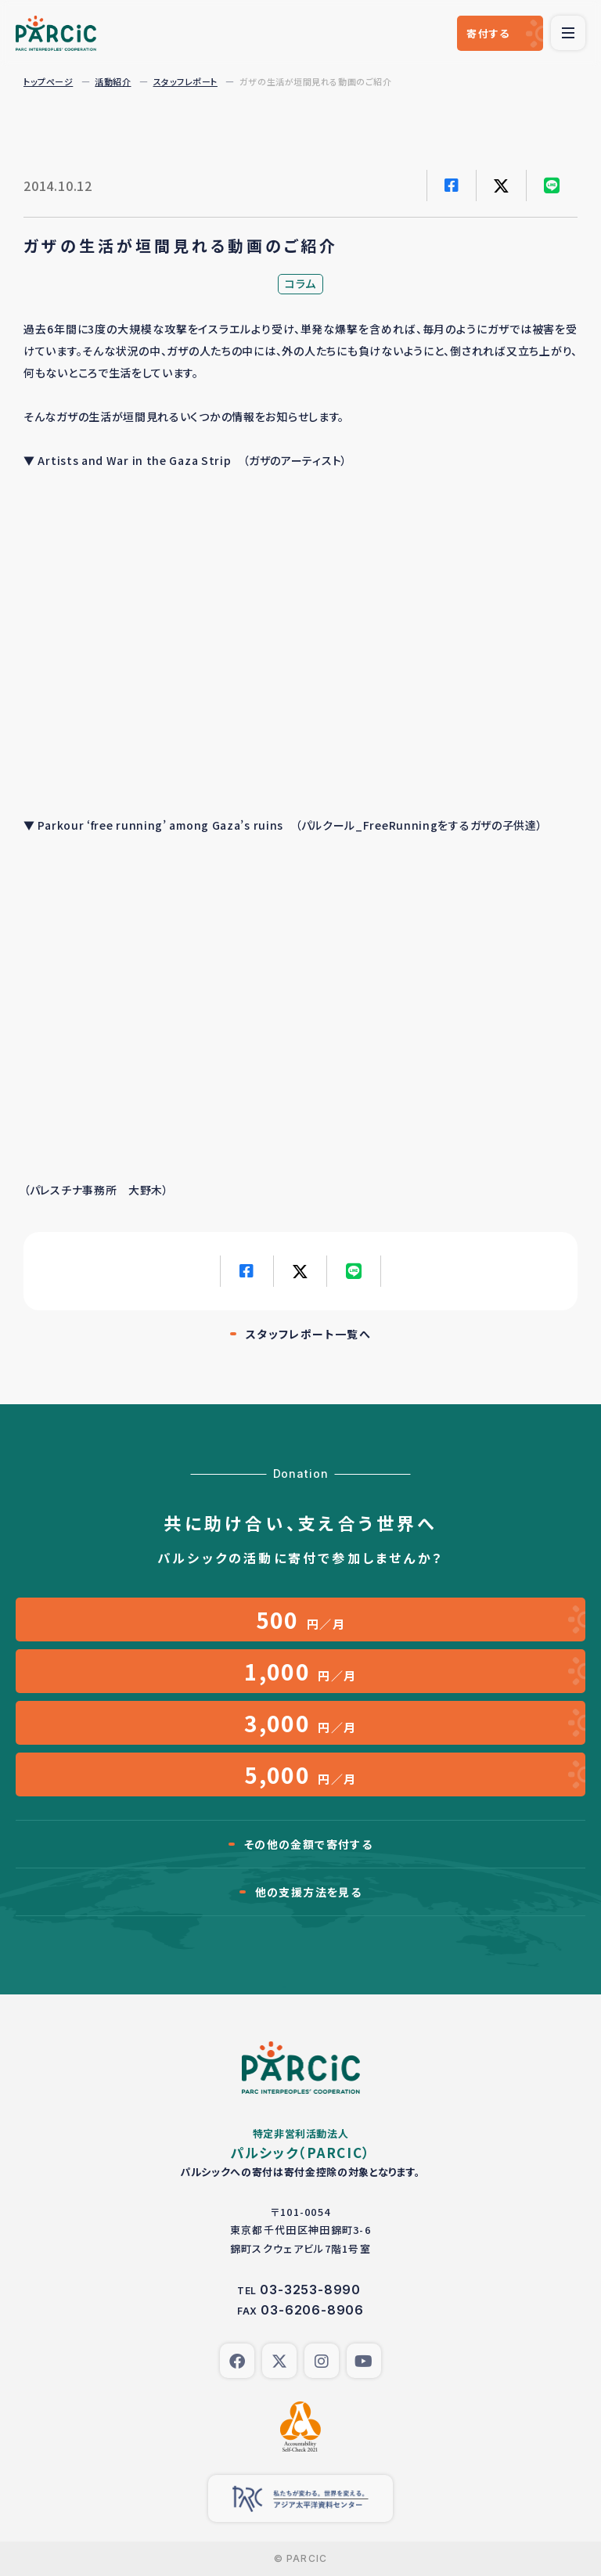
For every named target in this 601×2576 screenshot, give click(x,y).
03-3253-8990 (310, 2289)
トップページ (48, 81)
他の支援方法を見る (308, 1892)
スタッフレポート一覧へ (308, 1334)
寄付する (487, 33)
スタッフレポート (185, 81)
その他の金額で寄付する (308, 1844)
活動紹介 (113, 81)
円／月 (301, 1619)
